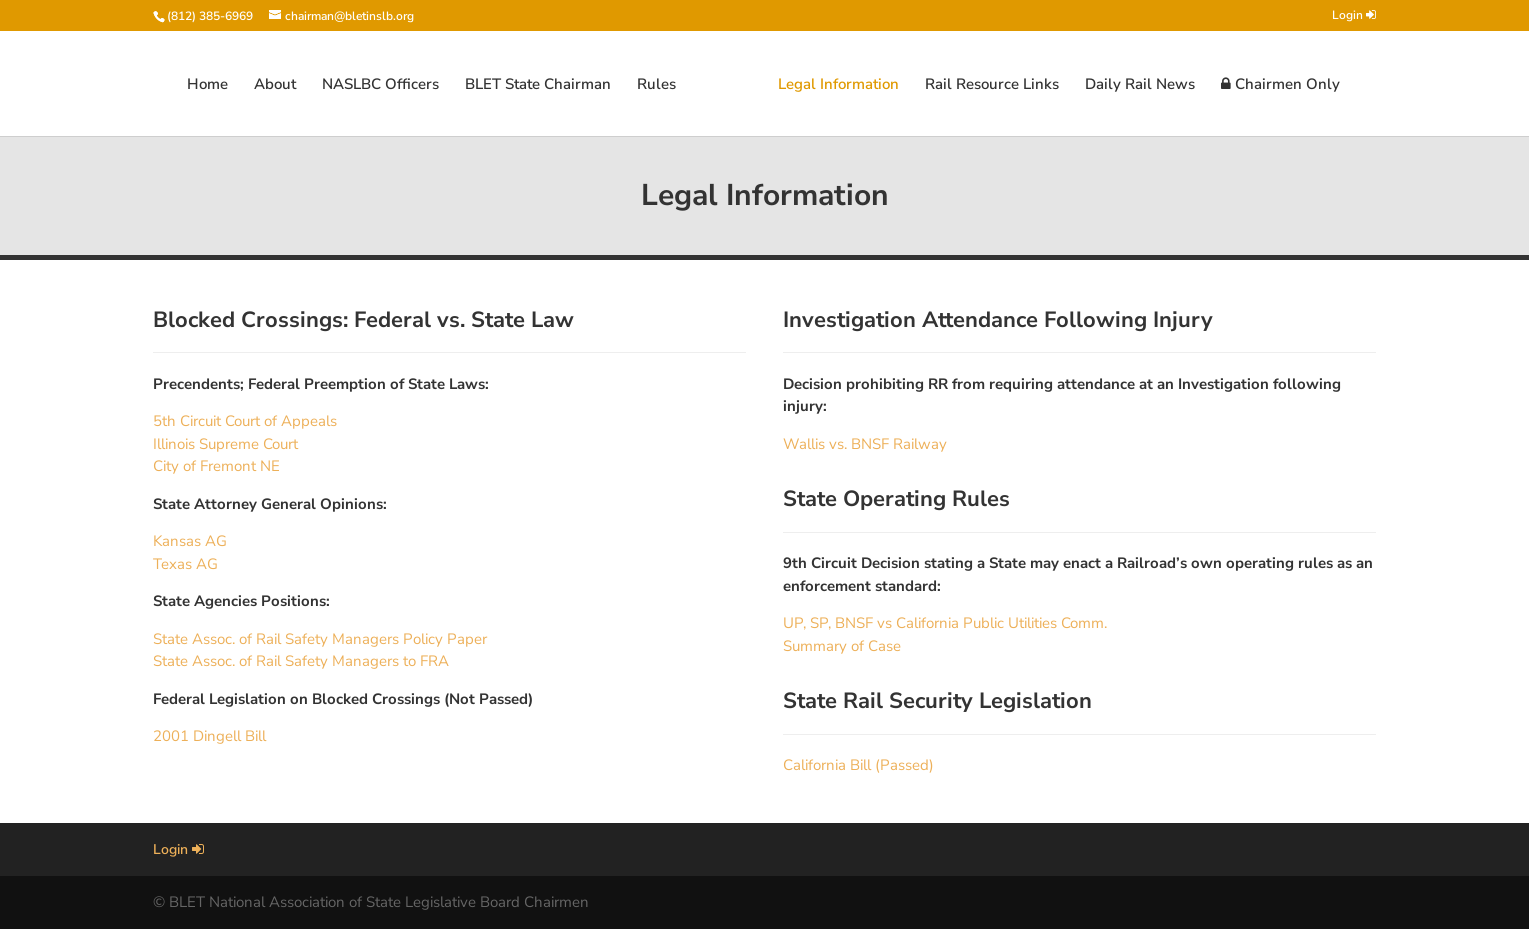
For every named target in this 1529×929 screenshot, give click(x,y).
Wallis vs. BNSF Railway (865, 444)
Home (207, 85)
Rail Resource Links (992, 85)
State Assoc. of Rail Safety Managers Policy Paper (320, 639)
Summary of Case (842, 646)
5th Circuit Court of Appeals (245, 421)
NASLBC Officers (380, 85)
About (275, 85)
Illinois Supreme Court (225, 444)
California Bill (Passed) (858, 765)
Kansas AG (190, 541)
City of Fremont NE (216, 466)
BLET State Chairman (538, 85)
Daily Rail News (1140, 85)
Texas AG (185, 564)
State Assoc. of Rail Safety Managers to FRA (301, 661)
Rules (656, 85)
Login (1354, 16)
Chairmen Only (1280, 85)
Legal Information (838, 85)
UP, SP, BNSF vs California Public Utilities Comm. (945, 623)
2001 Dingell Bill (209, 736)
